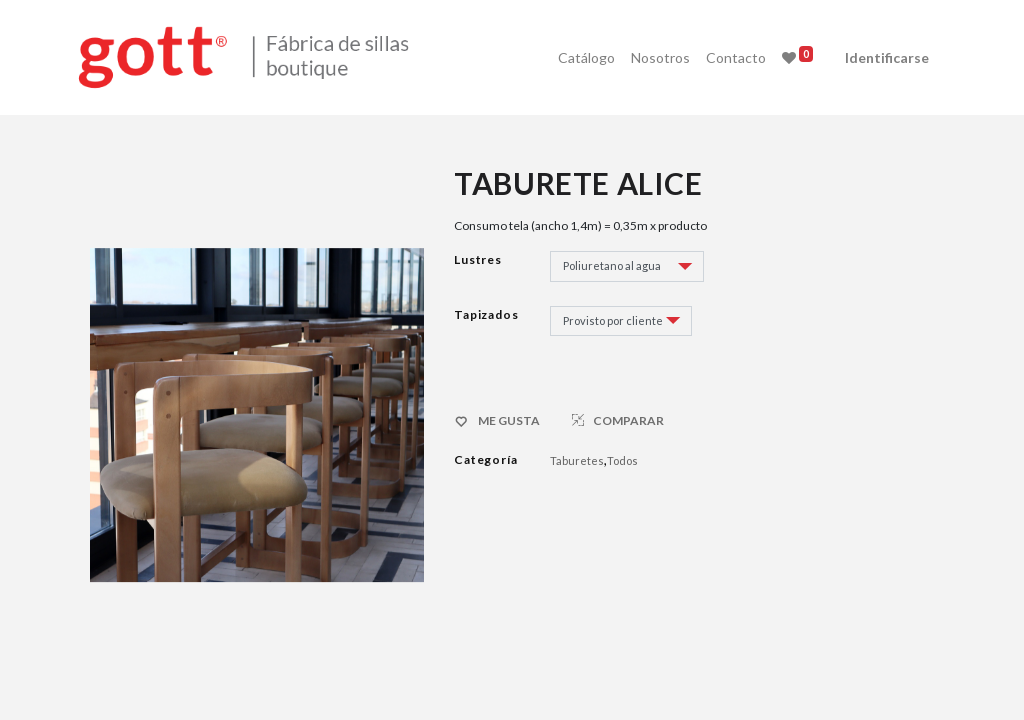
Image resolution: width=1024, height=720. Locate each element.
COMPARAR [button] (618, 420)
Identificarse (875, 57)
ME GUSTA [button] (498, 422)
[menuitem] (574, 57)
